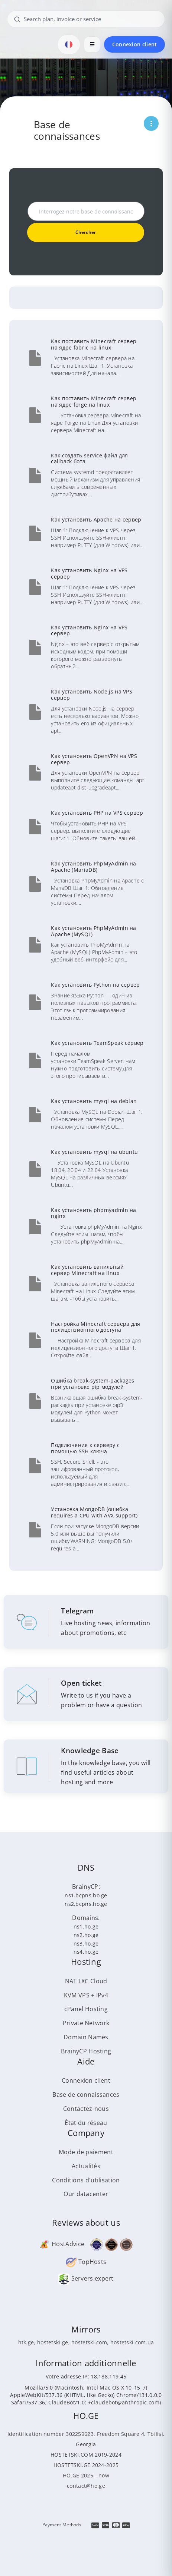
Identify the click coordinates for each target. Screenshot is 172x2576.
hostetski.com (89, 2342)
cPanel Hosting (86, 2009)
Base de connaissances (85, 2094)
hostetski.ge (52, 2342)
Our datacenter (86, 2194)
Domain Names (86, 2037)
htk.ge (26, 2342)
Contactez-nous (86, 2109)
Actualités (86, 2166)
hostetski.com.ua (132, 2342)
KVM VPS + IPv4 (86, 1995)
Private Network (86, 2023)
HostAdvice (61, 2244)
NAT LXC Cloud (86, 1981)
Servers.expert (86, 2278)
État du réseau (86, 2123)
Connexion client (134, 44)
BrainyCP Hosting (86, 2051)
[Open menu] (92, 44)
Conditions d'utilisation (86, 2180)
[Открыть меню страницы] (151, 123)
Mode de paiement (86, 2152)
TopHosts (86, 2262)
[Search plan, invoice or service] (86, 19)
